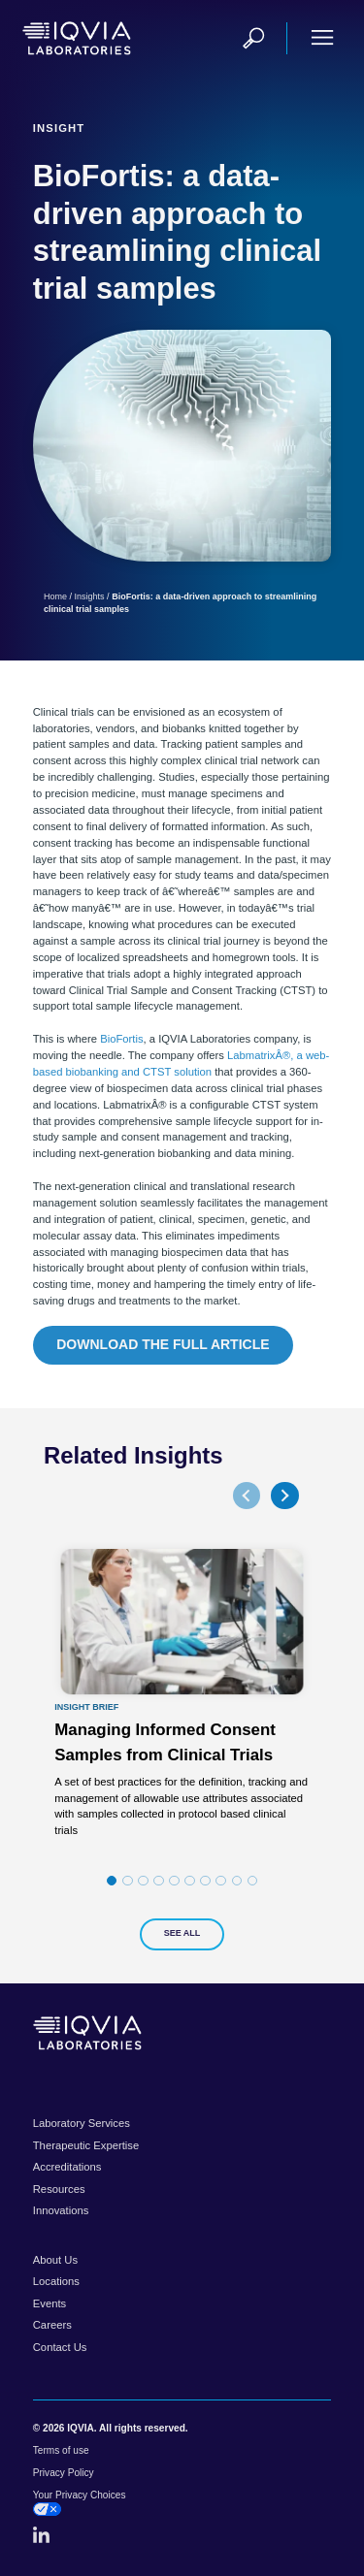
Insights (90, 596)
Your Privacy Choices (79, 2503)
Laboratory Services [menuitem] (81, 2123)
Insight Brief (86, 1707)
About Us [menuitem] (55, 2260)
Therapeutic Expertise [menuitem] (86, 2145)
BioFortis (121, 1039)
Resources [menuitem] (59, 2189)
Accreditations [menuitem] (67, 2167)
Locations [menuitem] (56, 2281)
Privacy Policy (63, 2472)
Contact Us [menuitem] (60, 2347)
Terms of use (61, 2450)
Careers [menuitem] (52, 2325)
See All (182, 1933)
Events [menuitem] (49, 2303)
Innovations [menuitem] (61, 2210)
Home (55, 596)
